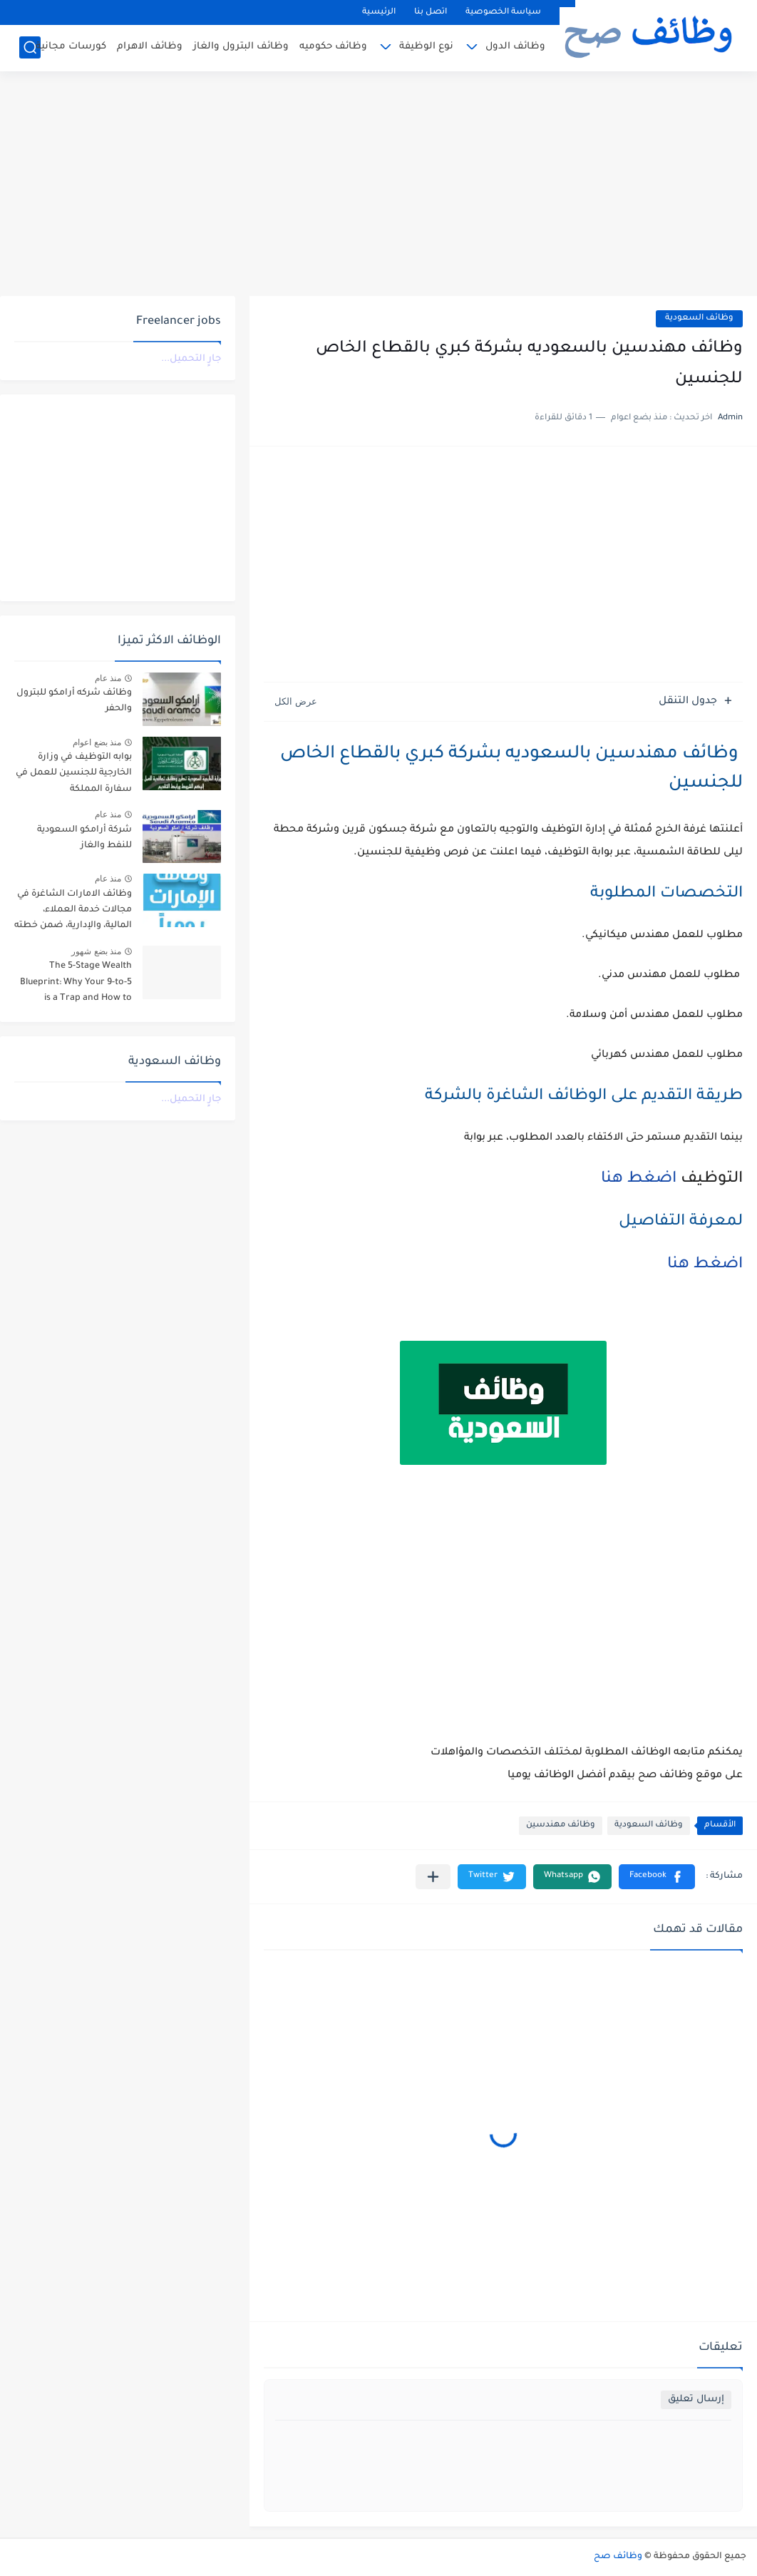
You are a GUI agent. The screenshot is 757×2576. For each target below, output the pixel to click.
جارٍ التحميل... (191, 359)
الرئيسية (379, 12)
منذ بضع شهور (96, 951)
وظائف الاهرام (149, 46)
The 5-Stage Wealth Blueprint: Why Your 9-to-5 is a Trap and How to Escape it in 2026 (76, 984)
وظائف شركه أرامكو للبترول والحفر (74, 701)
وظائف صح (618, 2557)
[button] (657, 1876)
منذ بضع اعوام (97, 742)
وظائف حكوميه (333, 46)
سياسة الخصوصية (503, 12)
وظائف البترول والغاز (241, 46)
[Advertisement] (378, 185)
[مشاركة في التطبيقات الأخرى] (433, 1876)
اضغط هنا (634, 1179)
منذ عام (108, 678)
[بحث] (30, 47)
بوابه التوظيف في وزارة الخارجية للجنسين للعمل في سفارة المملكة (74, 773)
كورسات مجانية (71, 46)
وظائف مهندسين (560, 1825)
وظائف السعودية (699, 318)
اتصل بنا (430, 12)
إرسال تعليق (696, 2399)
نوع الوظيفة (426, 46)
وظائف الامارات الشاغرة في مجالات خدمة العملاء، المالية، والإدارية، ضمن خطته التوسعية (73, 912)
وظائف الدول (515, 46)
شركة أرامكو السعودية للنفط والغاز (84, 838)
